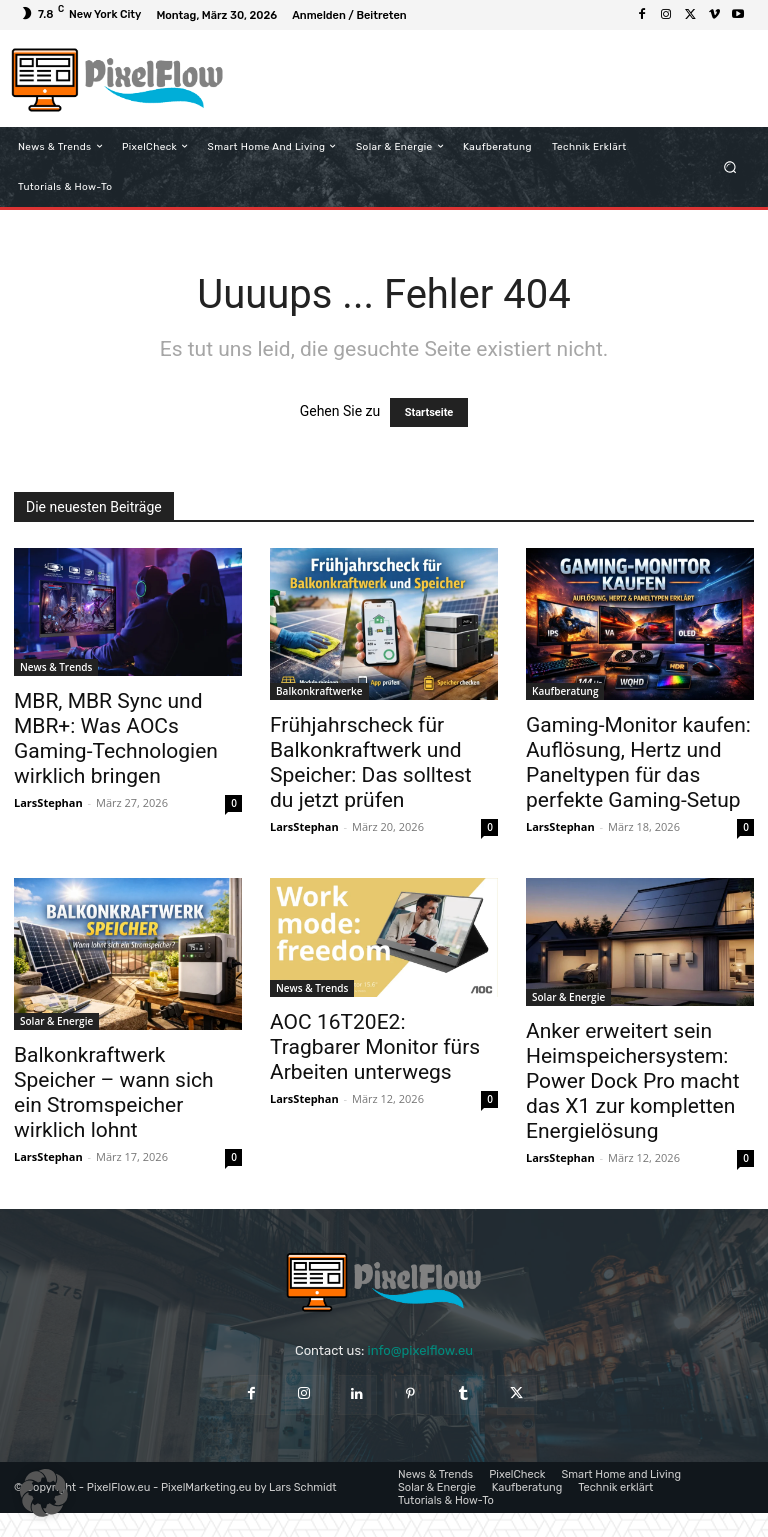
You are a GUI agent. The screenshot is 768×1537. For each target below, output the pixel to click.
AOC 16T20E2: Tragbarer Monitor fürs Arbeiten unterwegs (375, 1047)
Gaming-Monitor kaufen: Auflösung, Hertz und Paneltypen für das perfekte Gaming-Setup (638, 762)
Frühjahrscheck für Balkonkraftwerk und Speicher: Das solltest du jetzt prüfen (371, 762)
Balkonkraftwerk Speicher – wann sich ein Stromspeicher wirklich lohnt (114, 1092)
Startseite (429, 412)
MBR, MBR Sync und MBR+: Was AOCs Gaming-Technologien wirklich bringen (116, 738)
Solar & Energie (56, 1021)
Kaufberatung (565, 691)
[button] (730, 166)
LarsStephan (48, 802)
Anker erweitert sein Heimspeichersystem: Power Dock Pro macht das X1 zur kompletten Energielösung (633, 1081)
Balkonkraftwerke (319, 691)
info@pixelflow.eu (420, 1350)
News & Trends (56, 667)
